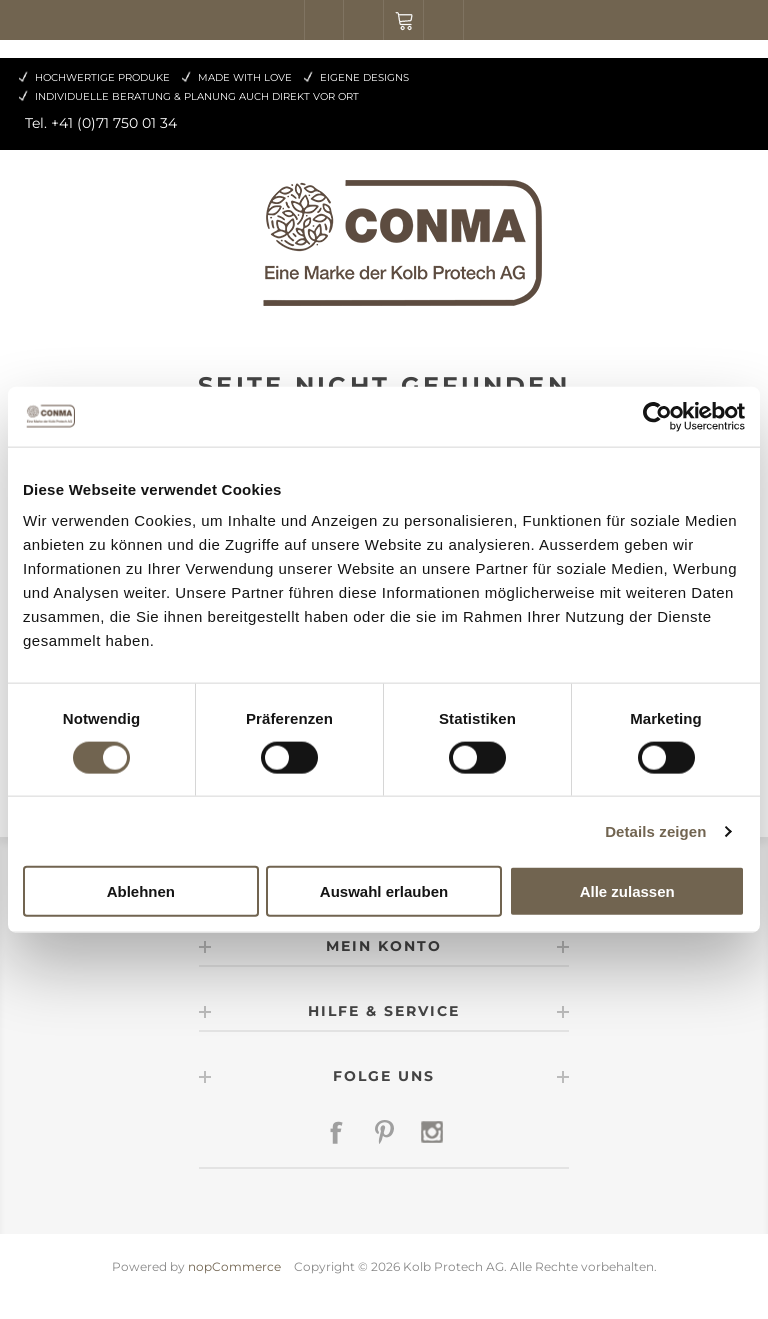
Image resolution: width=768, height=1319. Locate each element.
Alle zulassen (627, 891)
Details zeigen (655, 830)
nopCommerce (234, 1266)
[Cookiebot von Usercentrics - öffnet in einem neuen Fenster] (657, 416)
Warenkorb (404, 20)
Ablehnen (141, 891)
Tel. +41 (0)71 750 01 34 (101, 123)
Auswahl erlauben (384, 891)
